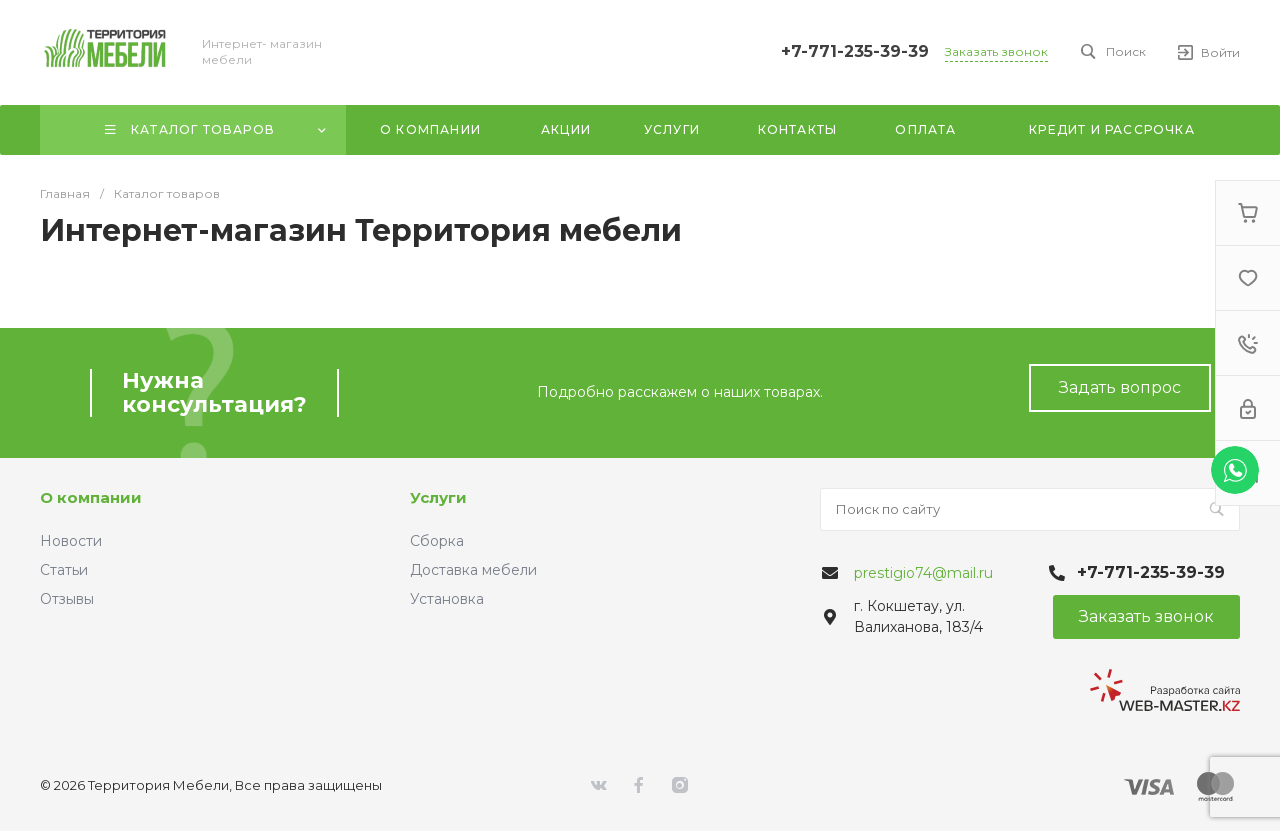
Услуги (438, 497)
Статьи (64, 570)
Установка (447, 599)
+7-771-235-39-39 (855, 51)
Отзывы (67, 599)
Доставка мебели (473, 570)
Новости (71, 541)
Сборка (437, 541)
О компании (91, 497)
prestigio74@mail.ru (923, 573)
